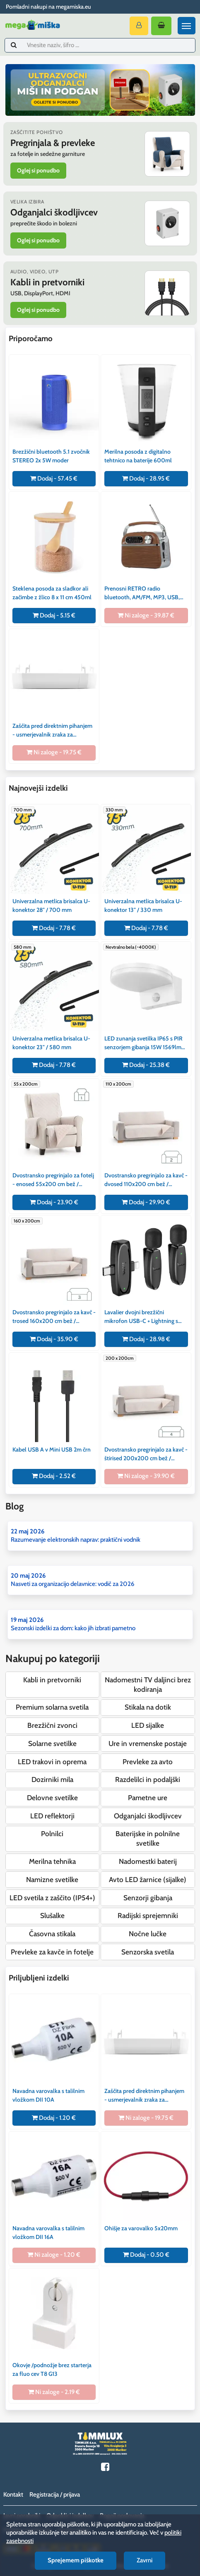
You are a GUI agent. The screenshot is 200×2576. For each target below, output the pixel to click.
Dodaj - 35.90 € (54, 1339)
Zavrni (144, 2560)
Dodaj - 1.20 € (54, 2118)
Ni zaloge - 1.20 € (53, 2254)
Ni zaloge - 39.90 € (146, 1476)
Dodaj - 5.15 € (54, 615)
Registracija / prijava (54, 2494)
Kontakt (13, 2494)
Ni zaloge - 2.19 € (54, 2392)
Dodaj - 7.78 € (54, 928)
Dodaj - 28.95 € (146, 478)
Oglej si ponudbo (38, 170)
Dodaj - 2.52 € (54, 1476)
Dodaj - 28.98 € (146, 1339)
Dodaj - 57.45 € (53, 478)
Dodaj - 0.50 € (146, 2254)
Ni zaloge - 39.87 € (146, 615)
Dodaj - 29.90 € (146, 1202)
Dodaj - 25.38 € (146, 1065)
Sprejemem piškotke (76, 2560)
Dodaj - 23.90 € (54, 1202)
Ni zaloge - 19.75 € (54, 752)
